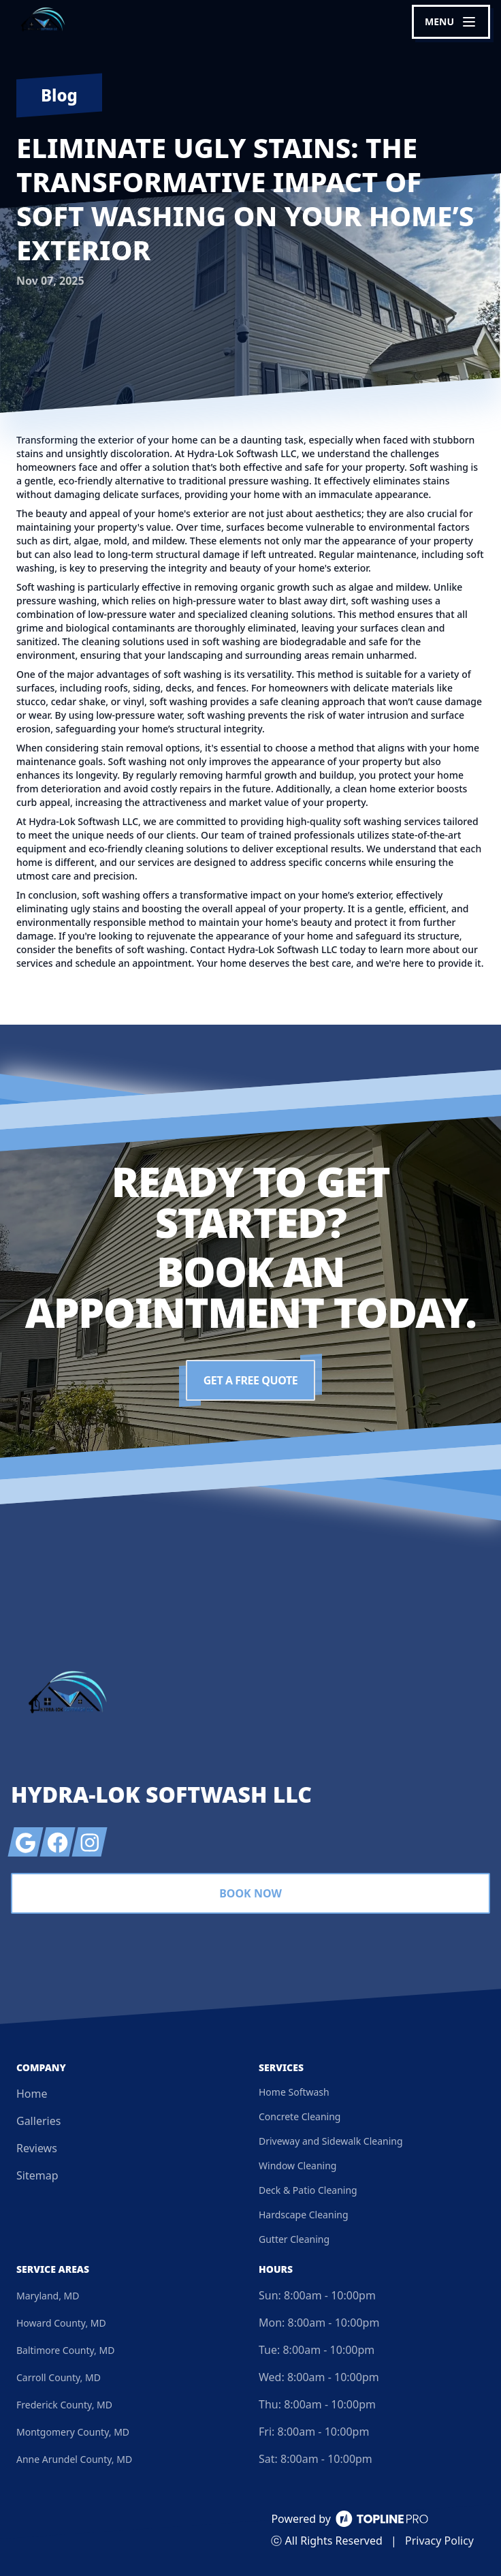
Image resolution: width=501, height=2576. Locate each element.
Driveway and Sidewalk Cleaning (331, 2141)
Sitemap (37, 2175)
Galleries (38, 2120)
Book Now (250, 1893)
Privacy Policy (439, 2540)
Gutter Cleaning (294, 2239)
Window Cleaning (297, 2165)
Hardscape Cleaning (304, 2214)
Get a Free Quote (250, 1380)
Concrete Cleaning (299, 2116)
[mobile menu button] (451, 22)
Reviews (36, 2148)
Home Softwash (294, 2091)
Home (32, 2093)
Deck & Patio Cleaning (308, 2190)
